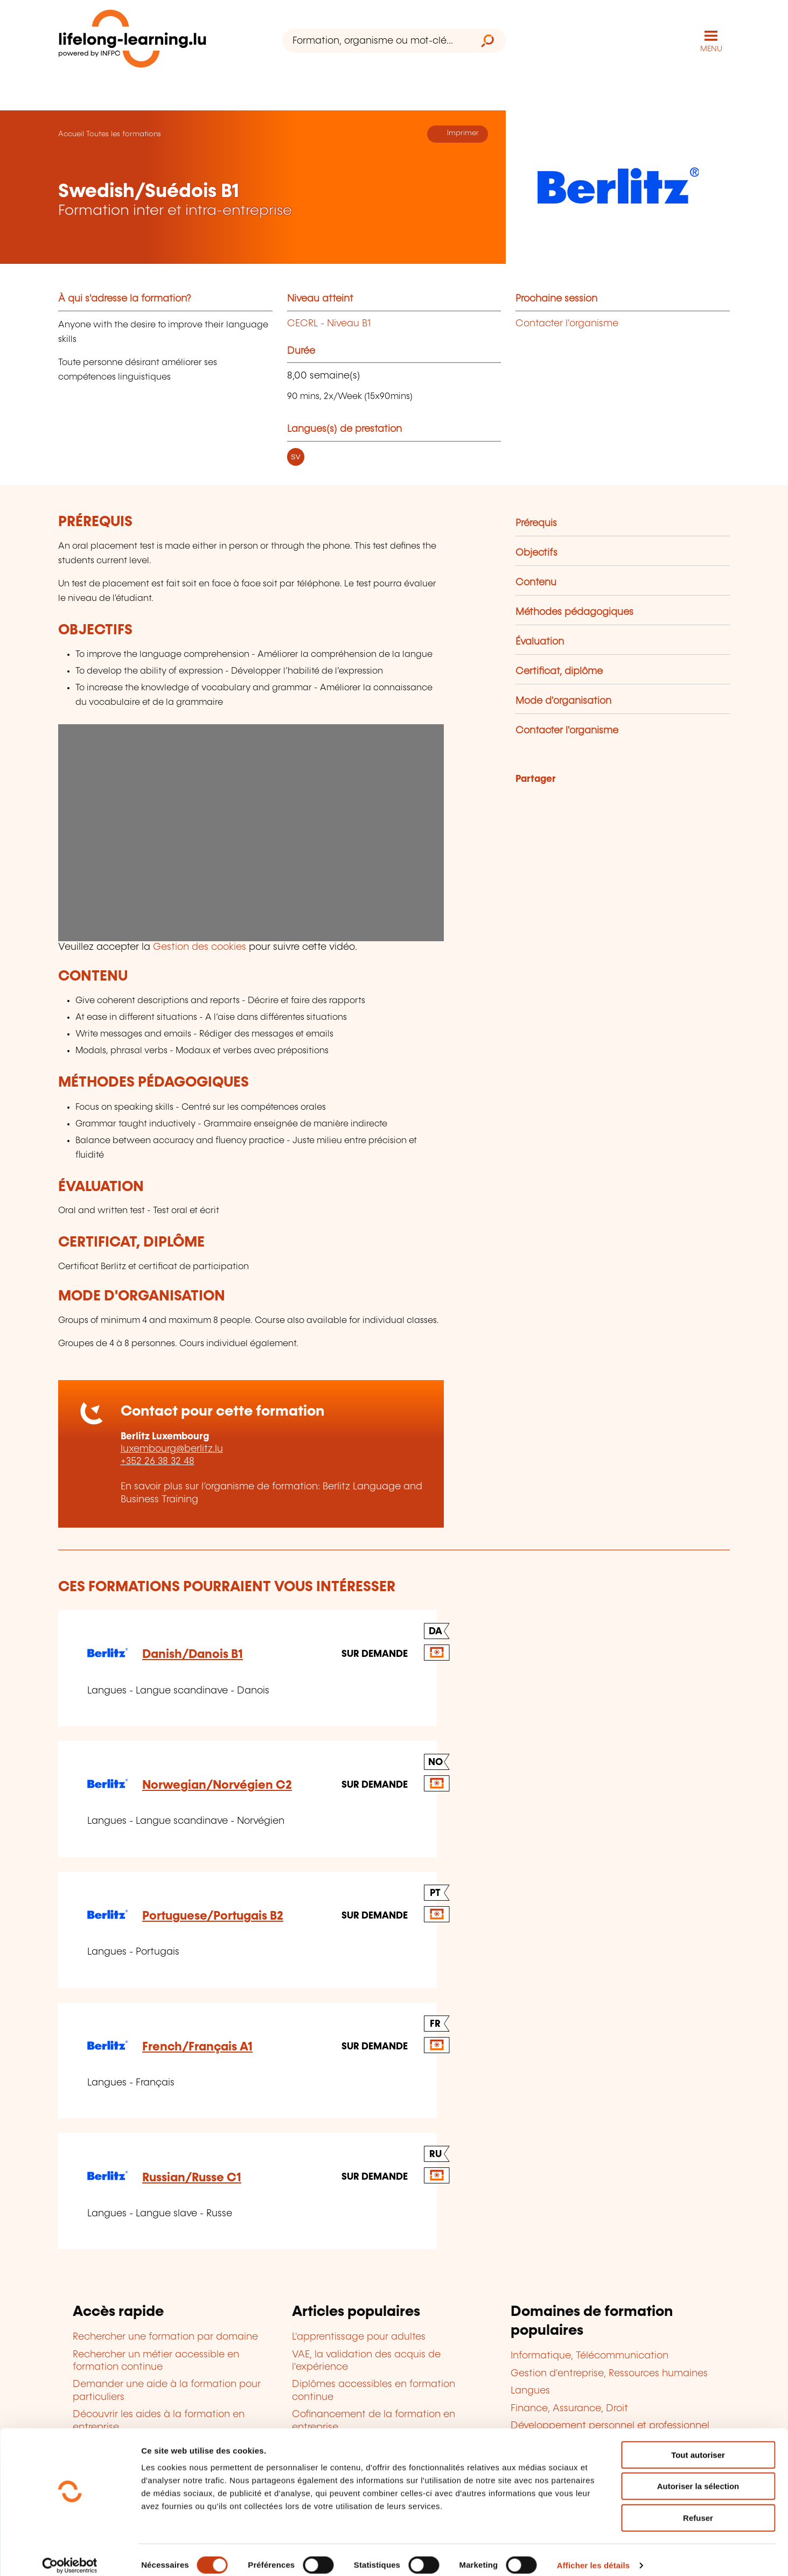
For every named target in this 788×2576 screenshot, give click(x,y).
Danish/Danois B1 (192, 1654)
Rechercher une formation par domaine (165, 2336)
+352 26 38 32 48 (157, 1461)
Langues (530, 2390)
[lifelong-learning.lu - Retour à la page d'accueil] (133, 41)
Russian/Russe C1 (191, 2177)
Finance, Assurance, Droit (569, 2407)
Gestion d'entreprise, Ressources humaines (609, 2373)
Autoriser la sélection (698, 2476)
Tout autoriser (698, 2444)
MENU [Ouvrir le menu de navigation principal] (711, 48)
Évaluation (539, 641)
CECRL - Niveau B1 (329, 323)
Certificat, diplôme (559, 671)
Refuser (698, 2507)
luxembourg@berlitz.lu (172, 1448)
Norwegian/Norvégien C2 (217, 1785)
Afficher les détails (593, 2554)
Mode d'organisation (563, 700)
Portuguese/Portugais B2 (212, 1915)
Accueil (71, 133)
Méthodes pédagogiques (574, 612)
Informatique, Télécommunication (589, 2355)
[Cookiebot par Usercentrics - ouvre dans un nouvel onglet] (70, 2555)
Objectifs (536, 552)
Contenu (535, 582)
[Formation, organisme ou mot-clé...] (376, 41)
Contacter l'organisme (566, 323)
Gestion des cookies (199, 946)
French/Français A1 (197, 2046)
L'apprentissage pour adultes (359, 2336)
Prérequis (536, 523)
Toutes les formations (123, 133)
